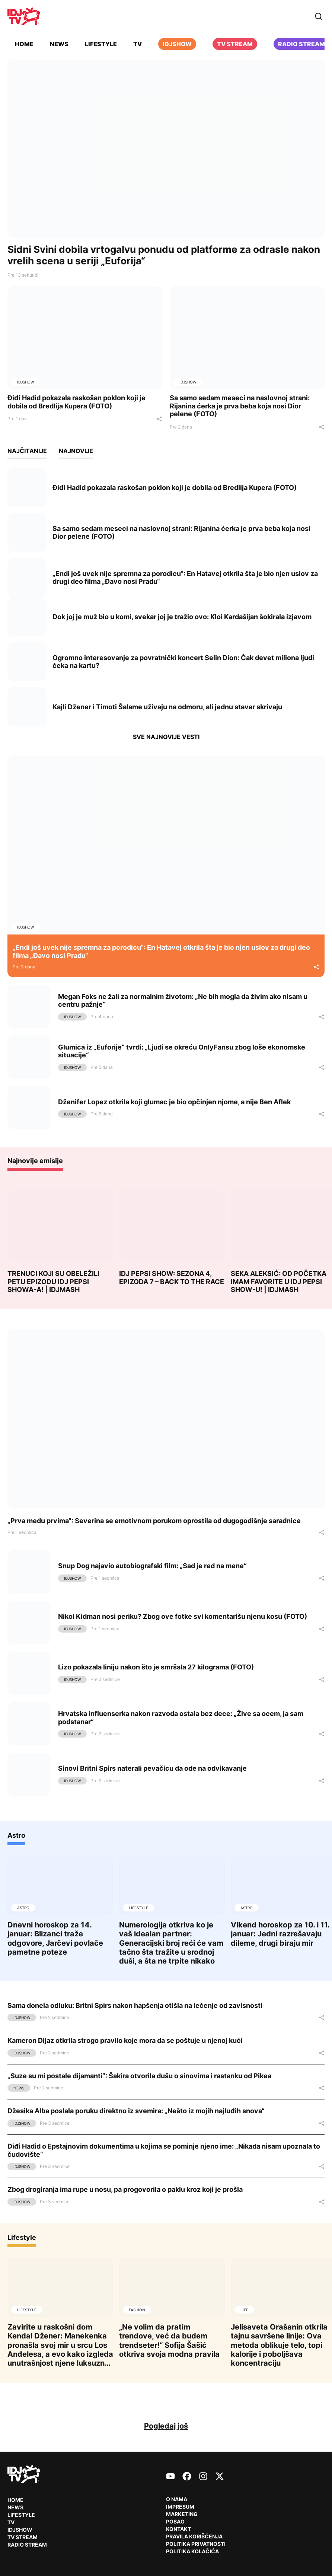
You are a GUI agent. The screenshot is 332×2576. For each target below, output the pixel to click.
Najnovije (76, 451)
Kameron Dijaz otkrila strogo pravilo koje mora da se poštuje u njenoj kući (125, 2040)
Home (24, 44)
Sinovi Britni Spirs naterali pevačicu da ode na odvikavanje (152, 1768)
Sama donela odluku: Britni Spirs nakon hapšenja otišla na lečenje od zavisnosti (134, 2005)
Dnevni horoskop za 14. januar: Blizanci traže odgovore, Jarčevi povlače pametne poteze (55, 1938)
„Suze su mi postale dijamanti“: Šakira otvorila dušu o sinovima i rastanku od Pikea (139, 2076)
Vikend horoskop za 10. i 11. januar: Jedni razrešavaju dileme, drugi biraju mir (280, 1934)
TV (137, 44)
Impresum (180, 2506)
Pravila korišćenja (194, 2536)
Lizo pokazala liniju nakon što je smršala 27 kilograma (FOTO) (156, 1667)
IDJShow (25, 382)
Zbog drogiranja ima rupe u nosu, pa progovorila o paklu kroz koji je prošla (125, 2189)
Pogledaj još (166, 2425)
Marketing (182, 2514)
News (59, 44)
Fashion (137, 2310)
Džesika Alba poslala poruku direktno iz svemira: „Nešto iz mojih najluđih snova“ (136, 2111)
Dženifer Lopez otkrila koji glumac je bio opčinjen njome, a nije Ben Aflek (174, 1102)
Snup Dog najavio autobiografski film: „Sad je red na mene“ (152, 1566)
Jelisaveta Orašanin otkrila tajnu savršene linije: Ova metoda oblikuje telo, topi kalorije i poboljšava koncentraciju (279, 2345)
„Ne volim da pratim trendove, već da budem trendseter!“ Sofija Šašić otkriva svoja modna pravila (169, 2340)
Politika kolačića (192, 2551)
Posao (175, 2521)
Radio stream (301, 44)
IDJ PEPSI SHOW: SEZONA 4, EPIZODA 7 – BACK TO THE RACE (171, 1278)
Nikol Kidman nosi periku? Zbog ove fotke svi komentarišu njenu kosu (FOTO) (182, 1616)
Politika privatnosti (196, 2544)
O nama (176, 2499)
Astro (16, 1835)
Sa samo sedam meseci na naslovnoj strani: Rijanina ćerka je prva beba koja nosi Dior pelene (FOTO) (240, 406)
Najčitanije (27, 451)
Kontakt (178, 2529)
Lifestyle (101, 44)
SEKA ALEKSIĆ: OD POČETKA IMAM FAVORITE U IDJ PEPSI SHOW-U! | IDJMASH (278, 1281)
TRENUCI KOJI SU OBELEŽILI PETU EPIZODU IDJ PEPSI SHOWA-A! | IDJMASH (53, 1281)
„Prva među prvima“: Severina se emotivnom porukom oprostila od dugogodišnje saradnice (154, 1521)
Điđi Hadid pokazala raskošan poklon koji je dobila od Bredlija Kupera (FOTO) (76, 402)
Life (244, 2310)
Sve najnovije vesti (166, 737)
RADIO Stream (27, 2544)
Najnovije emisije (35, 1161)
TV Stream (235, 44)
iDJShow (177, 44)
